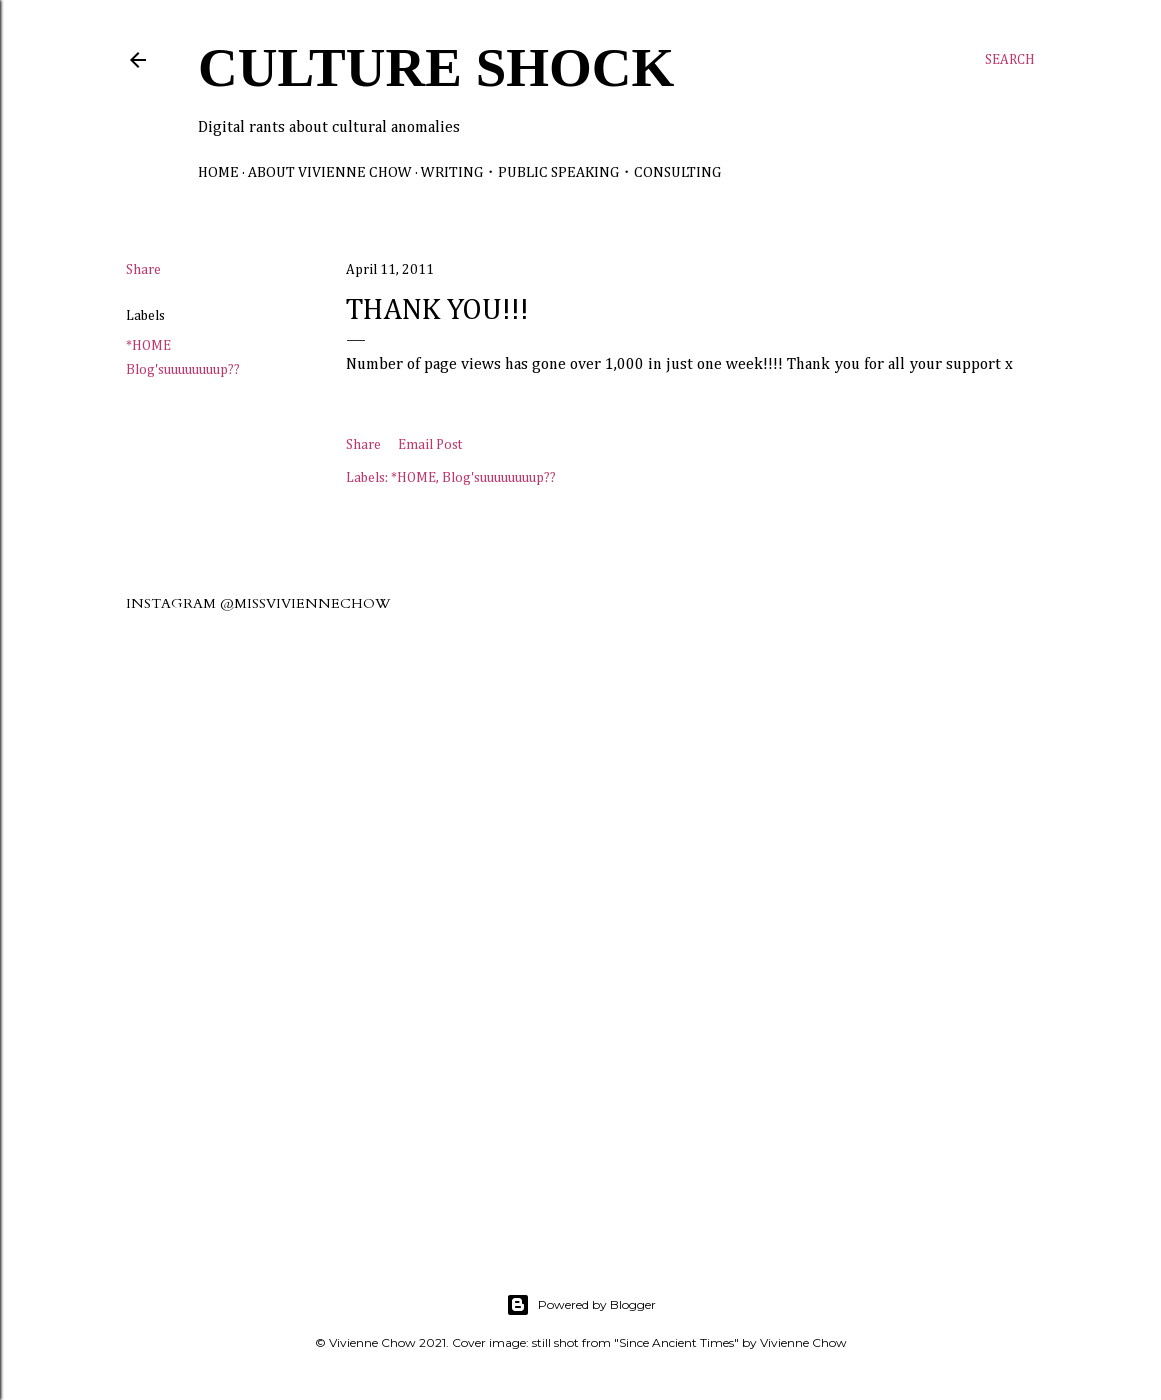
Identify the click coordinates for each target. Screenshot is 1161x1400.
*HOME (148, 346)
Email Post (430, 445)
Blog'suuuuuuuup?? (183, 370)
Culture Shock (436, 67)
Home (218, 172)
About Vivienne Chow (330, 172)
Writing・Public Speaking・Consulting (571, 172)
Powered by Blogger (581, 1305)
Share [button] (143, 270)
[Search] (1010, 60)
